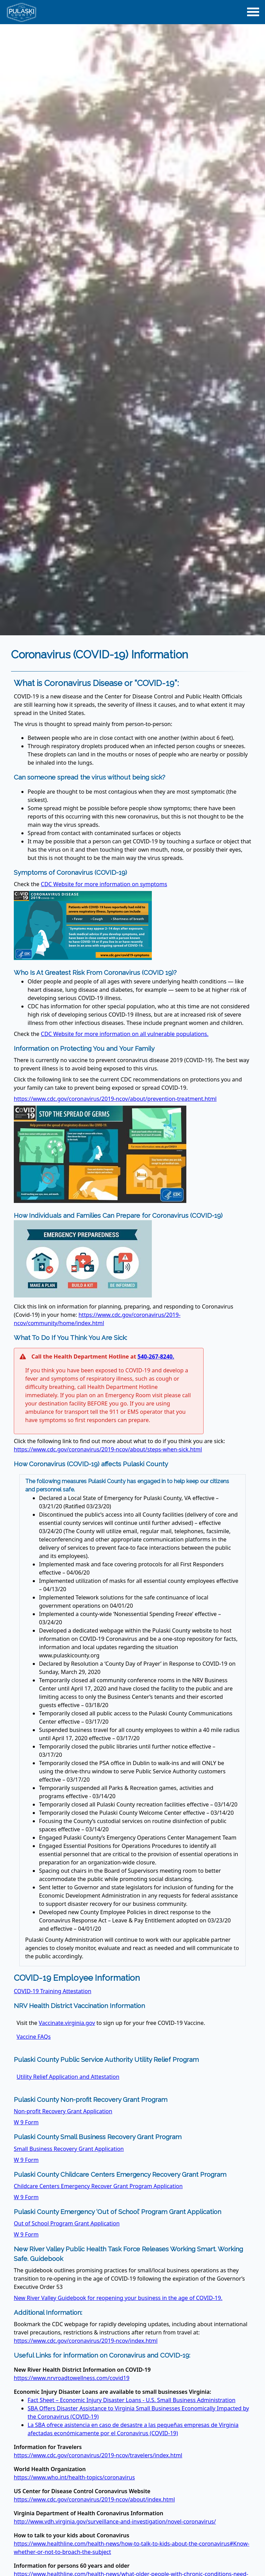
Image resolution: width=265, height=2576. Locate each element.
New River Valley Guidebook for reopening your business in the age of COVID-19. (118, 2298)
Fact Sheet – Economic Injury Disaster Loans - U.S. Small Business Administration (131, 2400)
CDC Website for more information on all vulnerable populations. (124, 1034)
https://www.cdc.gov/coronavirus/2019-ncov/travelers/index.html (98, 2455)
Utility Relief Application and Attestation (68, 2076)
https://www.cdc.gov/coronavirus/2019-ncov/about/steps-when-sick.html (108, 1449)
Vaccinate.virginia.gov (67, 2023)
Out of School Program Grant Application (67, 2223)
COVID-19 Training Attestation (52, 1991)
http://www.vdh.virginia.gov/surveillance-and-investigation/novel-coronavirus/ (115, 2521)
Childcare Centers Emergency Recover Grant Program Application (98, 2186)
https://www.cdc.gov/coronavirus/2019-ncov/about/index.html (94, 2499)
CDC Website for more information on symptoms (104, 884)
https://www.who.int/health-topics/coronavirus (74, 2477)
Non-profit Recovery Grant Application (63, 2111)
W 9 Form (26, 2122)
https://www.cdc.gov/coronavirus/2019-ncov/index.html (86, 2340)
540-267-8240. (156, 1356)
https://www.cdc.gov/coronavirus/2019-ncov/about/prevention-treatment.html (115, 1099)
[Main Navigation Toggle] (253, 12)
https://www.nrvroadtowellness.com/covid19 (71, 2378)
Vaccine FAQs (34, 2036)
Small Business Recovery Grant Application (69, 2149)
